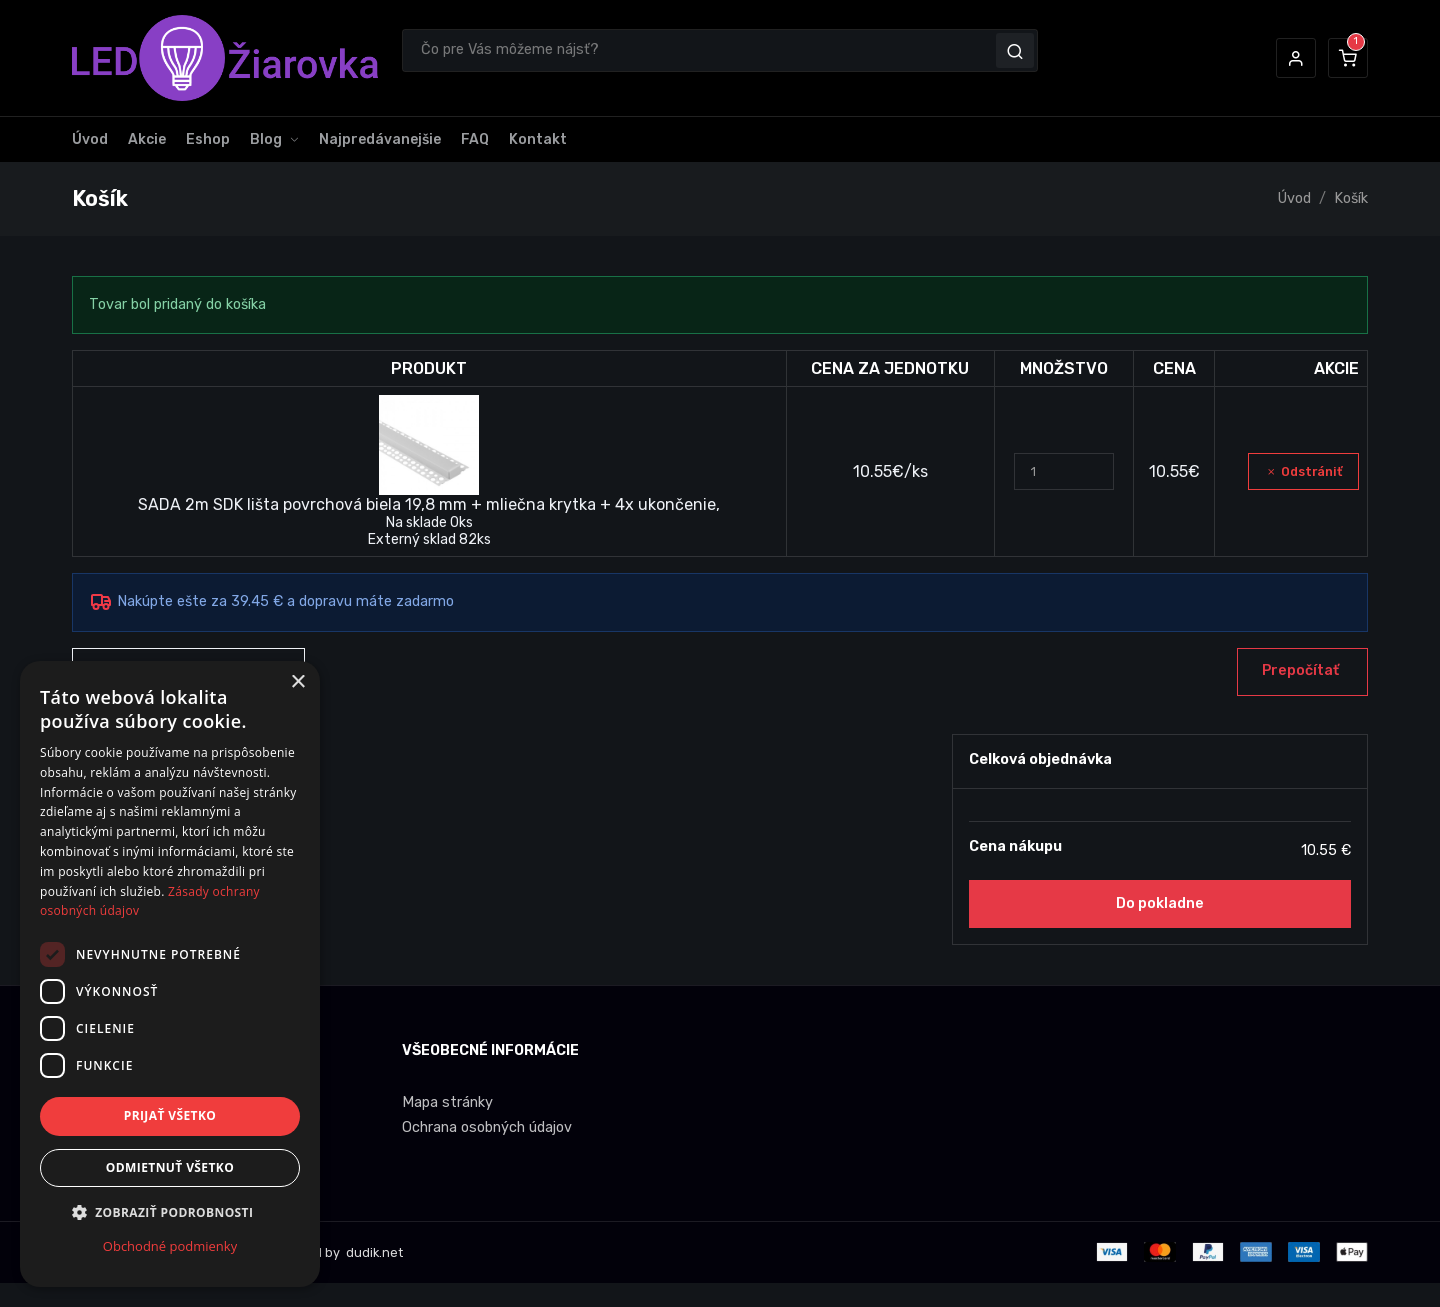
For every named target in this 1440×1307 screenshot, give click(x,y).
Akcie (147, 139)
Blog (266, 139)
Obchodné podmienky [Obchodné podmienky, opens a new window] (170, 1246)
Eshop (208, 139)
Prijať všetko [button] (170, 1115)
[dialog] (170, 974)
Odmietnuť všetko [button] (170, 1167)
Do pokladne (1160, 903)
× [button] (297, 682)
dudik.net (373, 1252)
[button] (1296, 58)
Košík (1351, 198)
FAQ (475, 139)
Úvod (90, 139)
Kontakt (538, 139)
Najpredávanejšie (380, 139)
